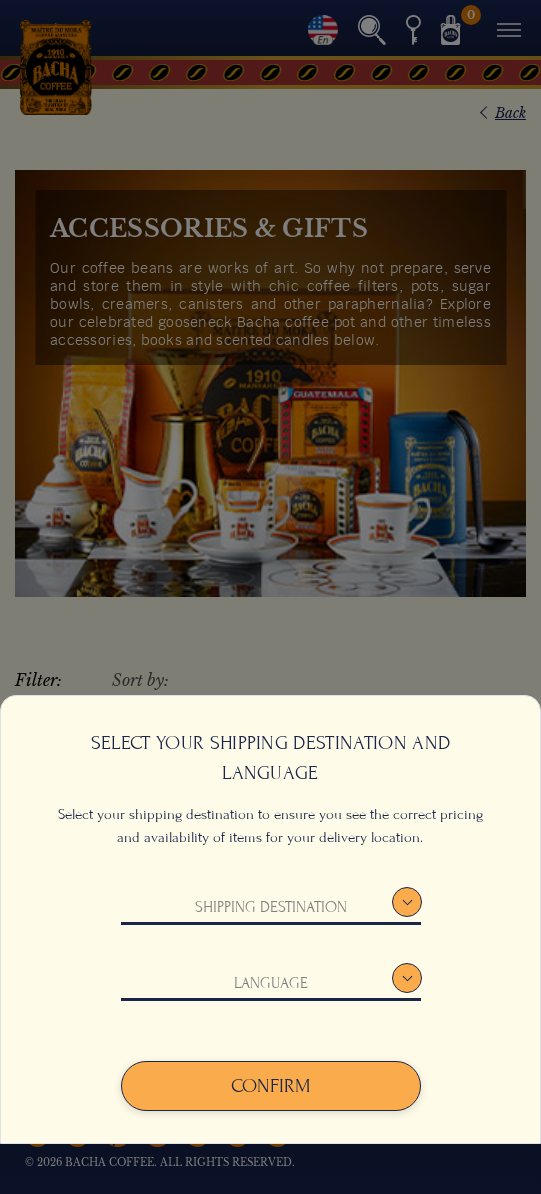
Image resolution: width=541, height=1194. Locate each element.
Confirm (271, 1086)
